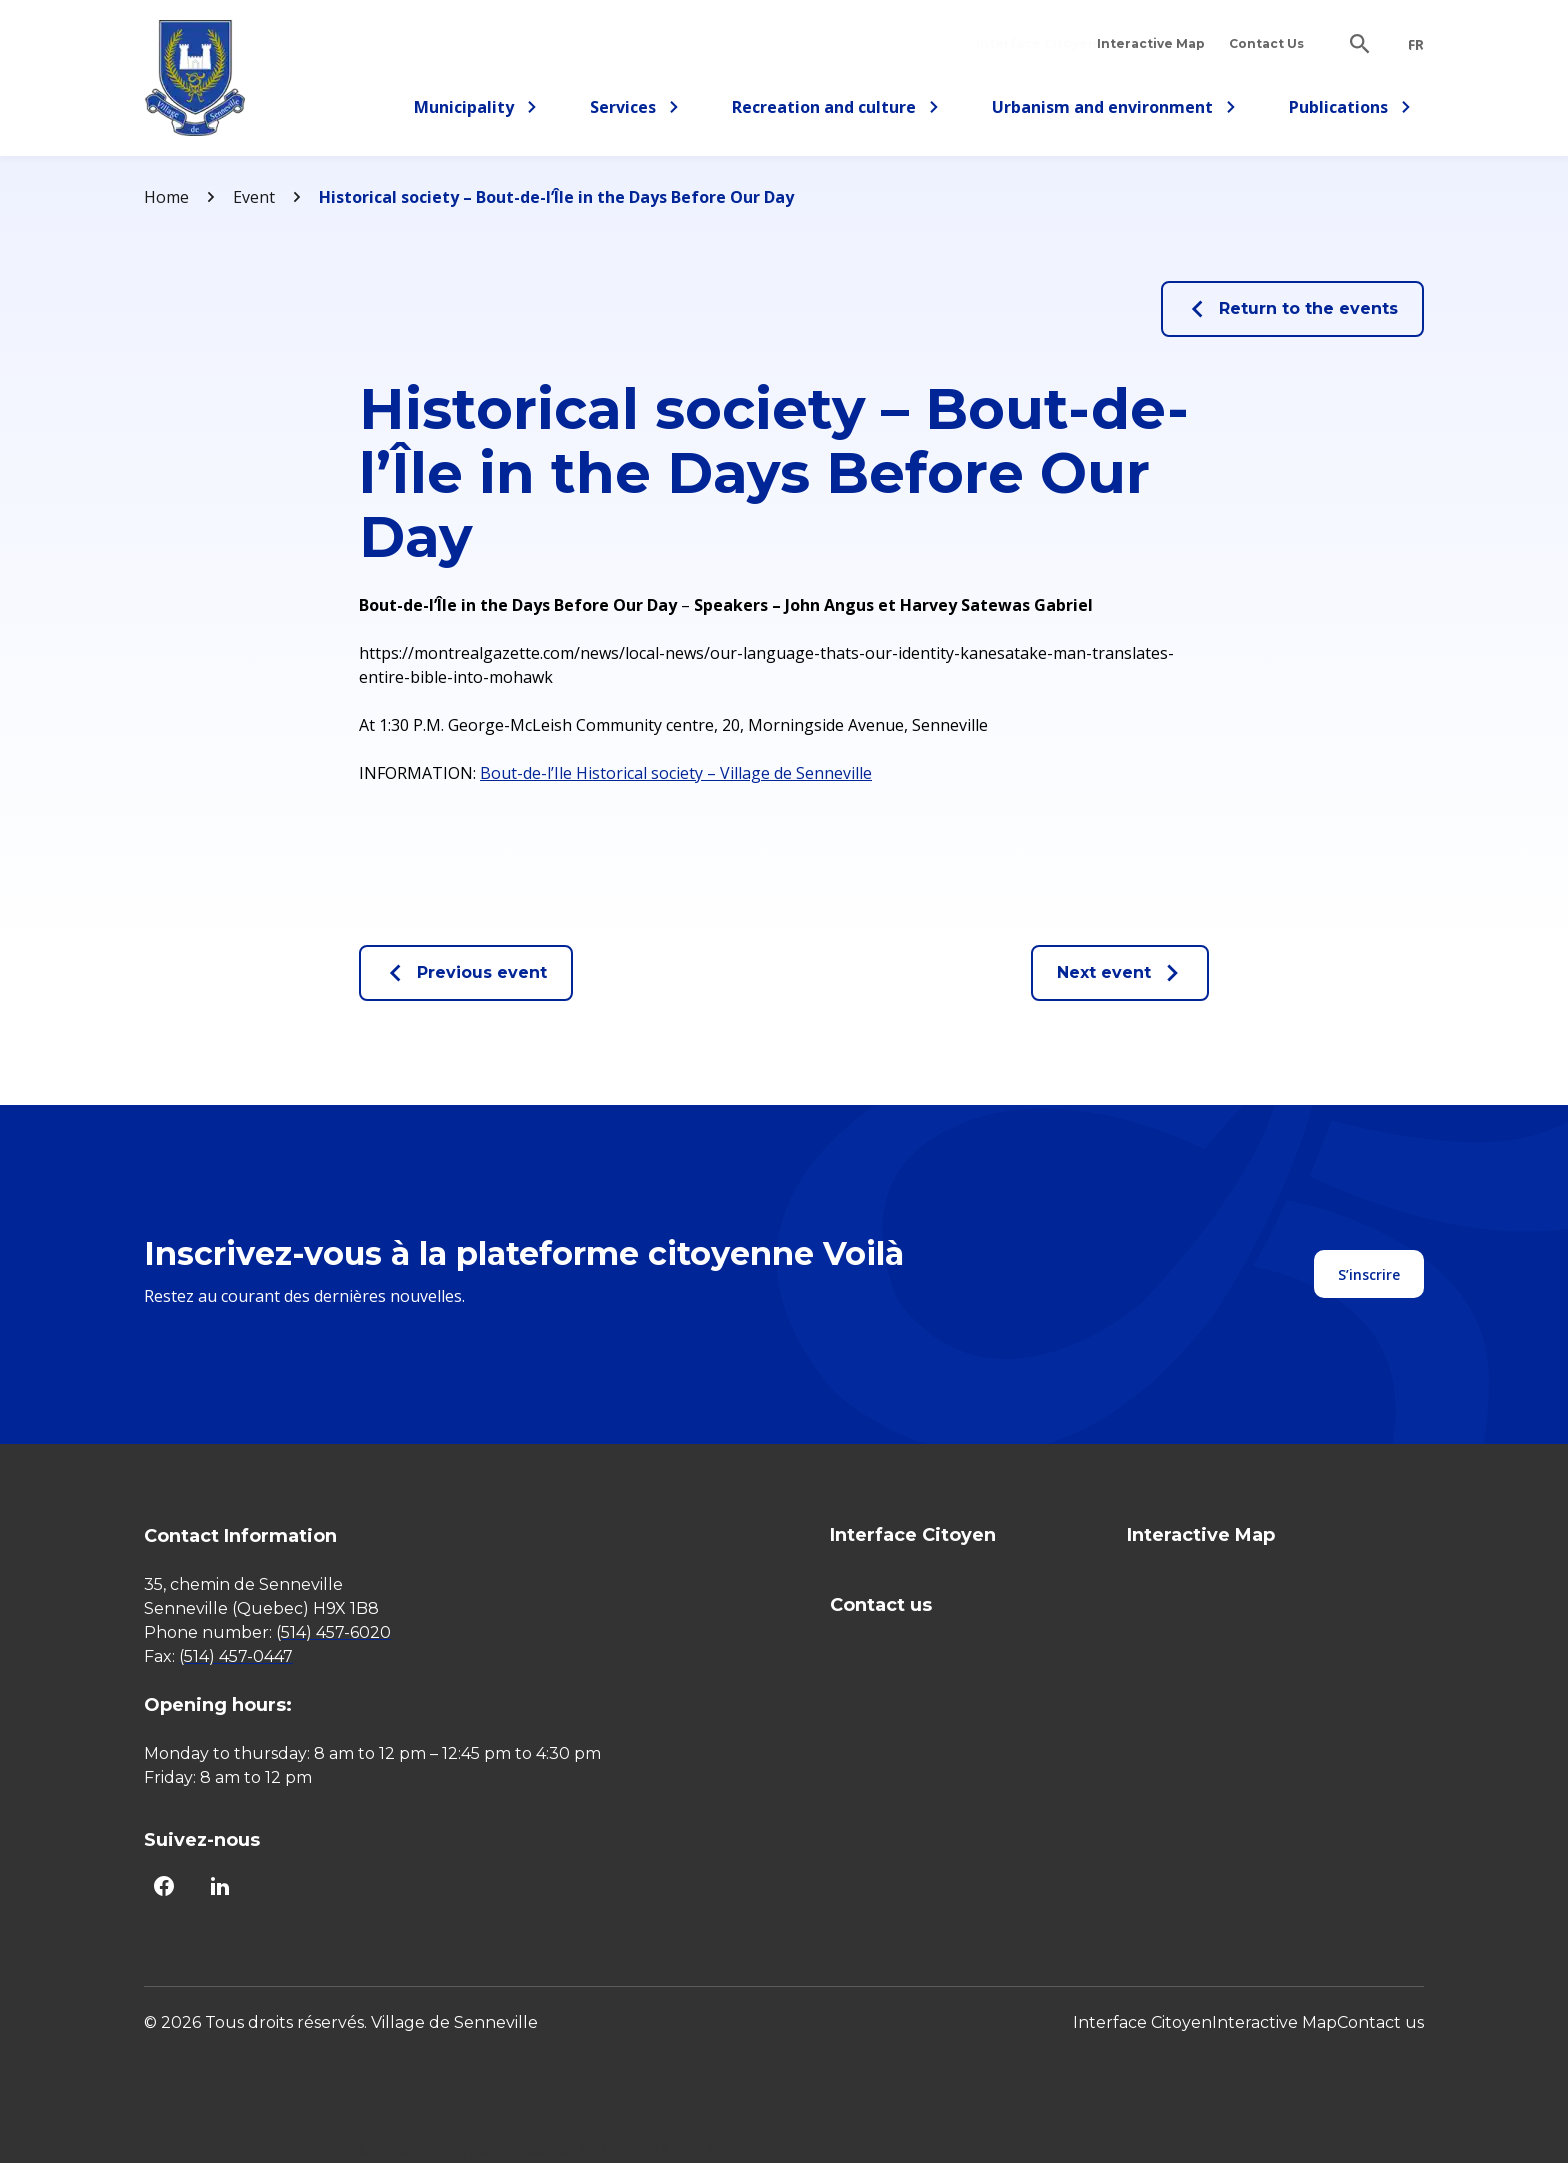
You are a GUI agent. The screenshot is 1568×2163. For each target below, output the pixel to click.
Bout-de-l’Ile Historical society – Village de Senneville (676, 773)
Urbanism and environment (1114, 110)
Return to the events (1292, 309)
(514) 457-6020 (333, 1632)
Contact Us (1266, 43)
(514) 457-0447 (236, 1656)
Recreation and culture (836, 110)
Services (641, 110)
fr (1416, 45)
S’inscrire (1369, 1274)
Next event (1120, 973)
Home (166, 197)
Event (254, 197)
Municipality (476, 110)
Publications (1350, 110)
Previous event (466, 973)
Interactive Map (1151, 43)
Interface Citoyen (1036, 43)
